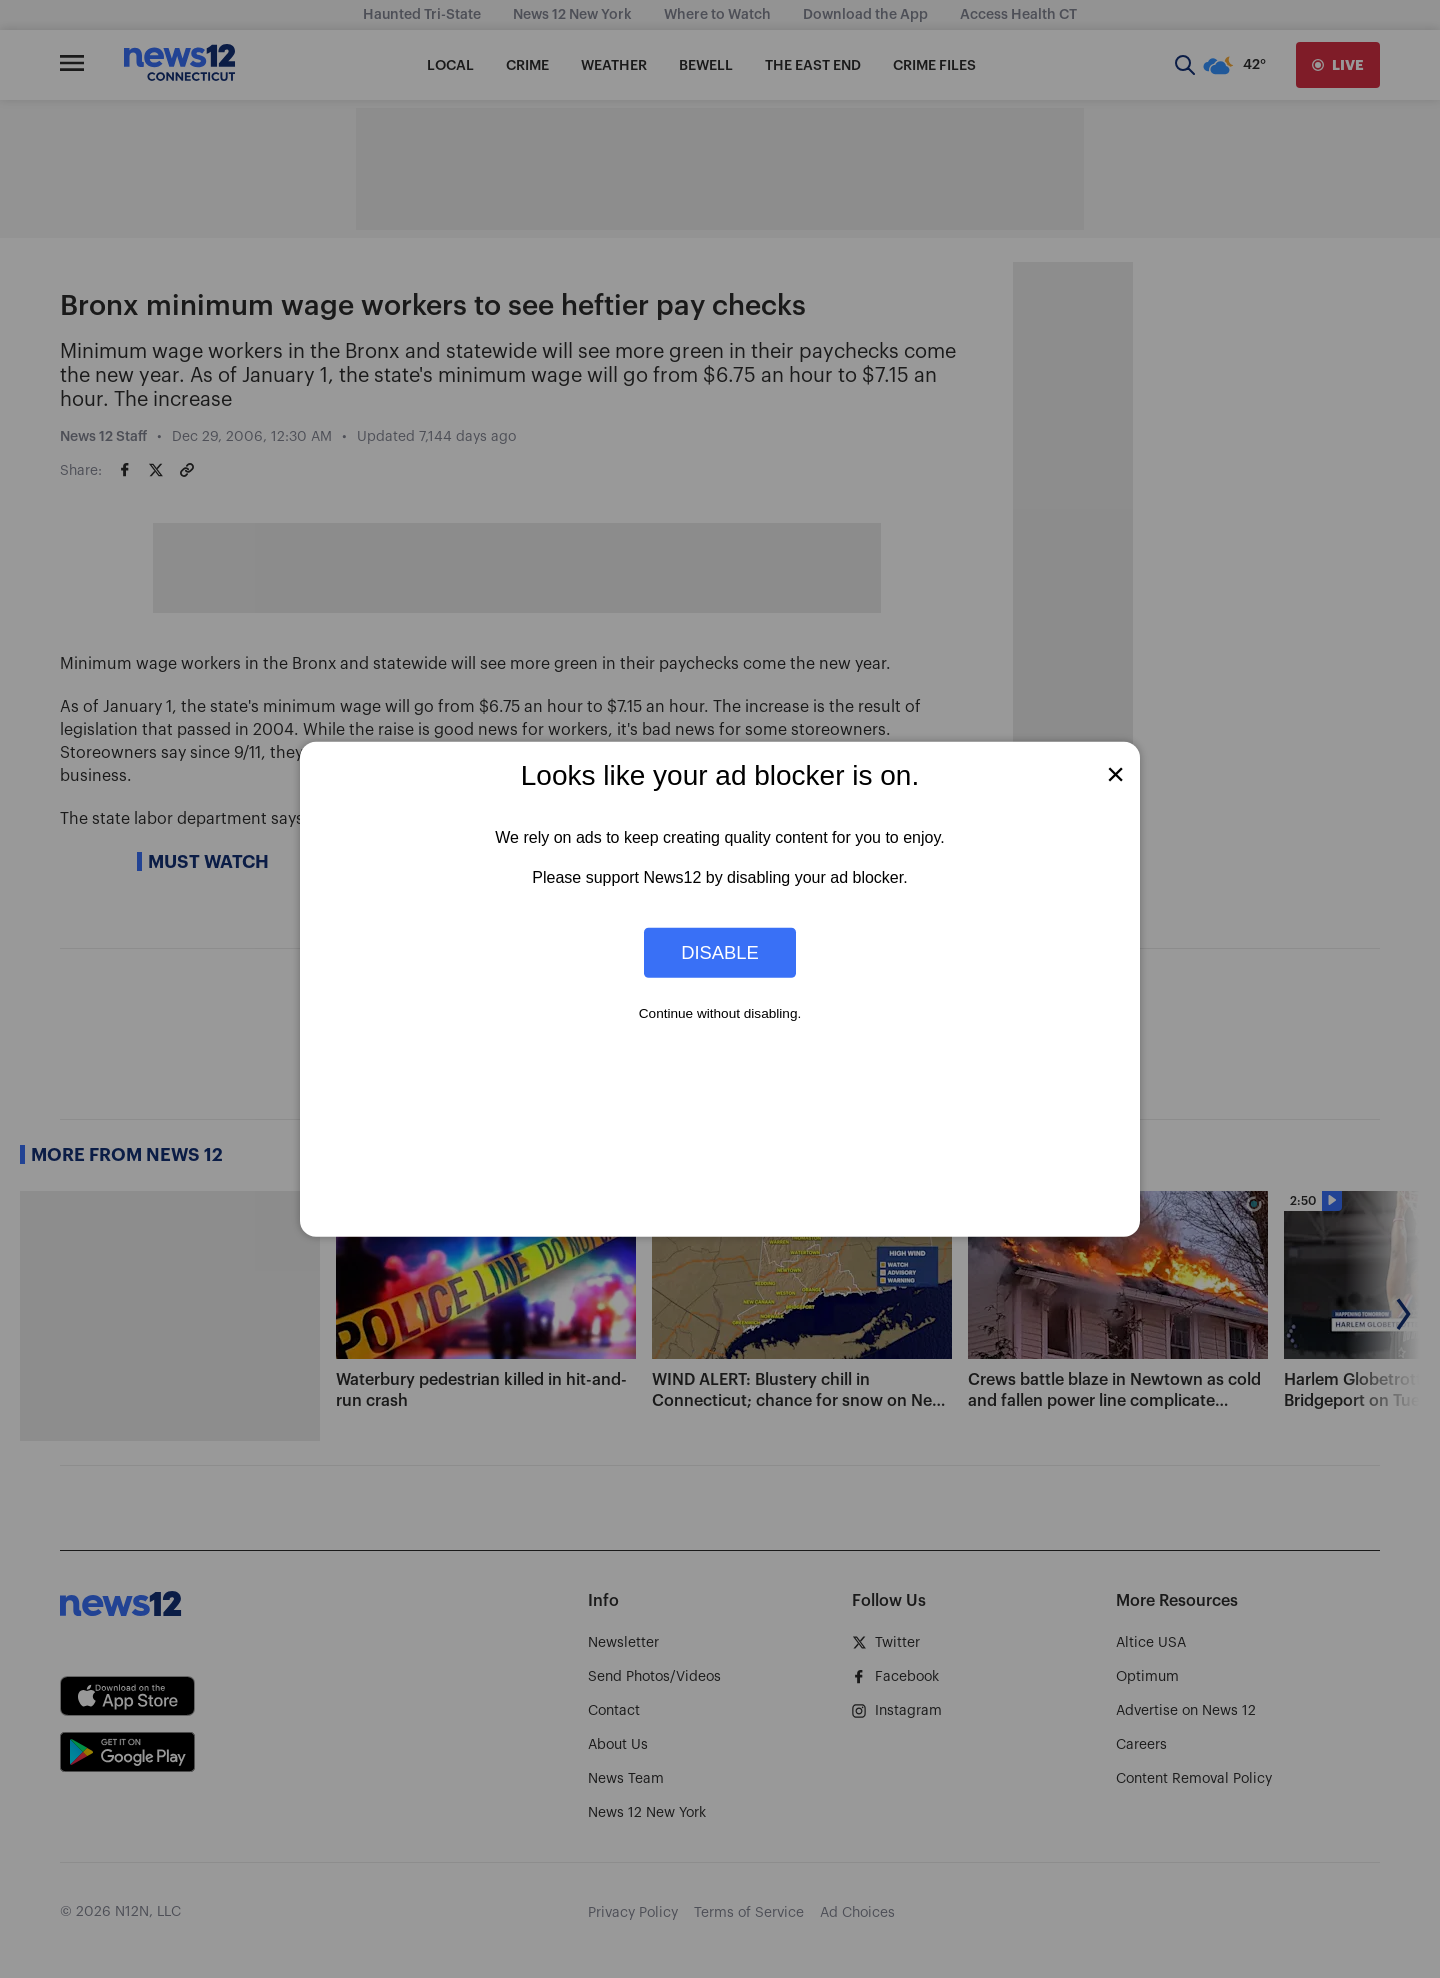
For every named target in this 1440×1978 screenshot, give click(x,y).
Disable (720, 952)
